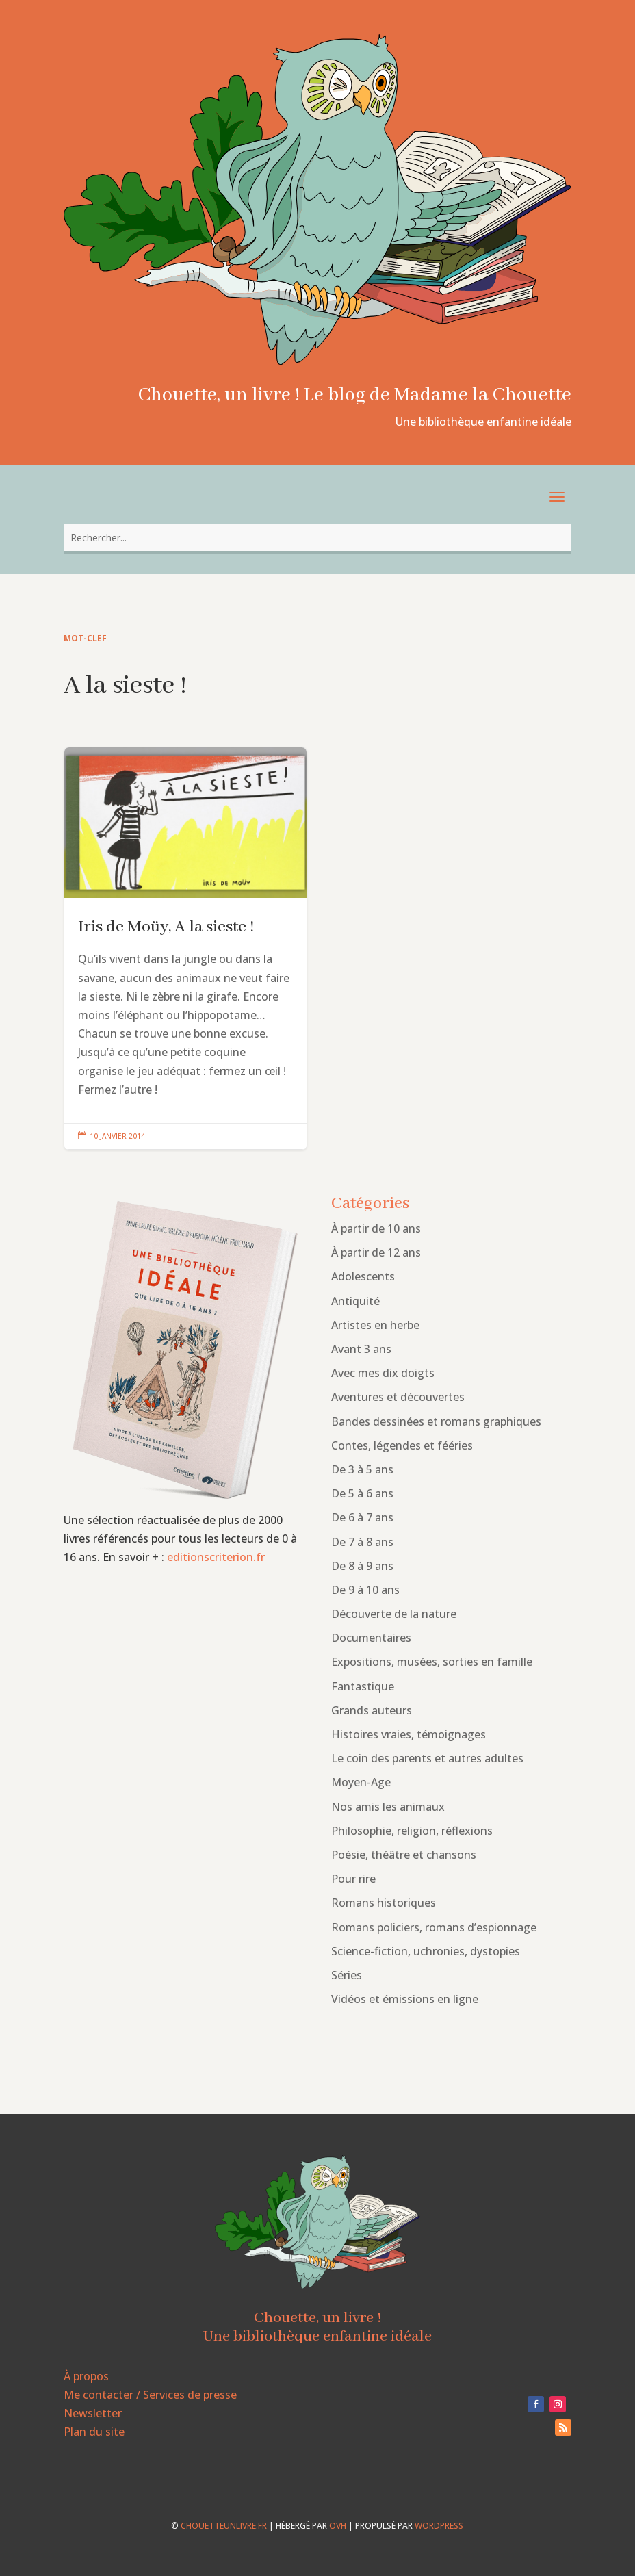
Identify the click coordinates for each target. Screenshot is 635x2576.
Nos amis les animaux (388, 1806)
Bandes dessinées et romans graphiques (436, 1421)
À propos (86, 2376)
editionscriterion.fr (216, 1556)
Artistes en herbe (375, 1324)
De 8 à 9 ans (362, 1565)
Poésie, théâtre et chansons (403, 1854)
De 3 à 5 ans (362, 1469)
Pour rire (353, 1878)
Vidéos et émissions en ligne (404, 1999)
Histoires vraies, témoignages (408, 1734)
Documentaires (371, 1637)
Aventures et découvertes (398, 1396)
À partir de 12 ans (376, 1252)
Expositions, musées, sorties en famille (431, 1661)
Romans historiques (383, 1902)
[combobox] (317, 537)
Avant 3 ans (361, 1348)
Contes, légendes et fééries (402, 1445)
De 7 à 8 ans (362, 1541)
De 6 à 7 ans (362, 1517)
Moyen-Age (361, 1782)
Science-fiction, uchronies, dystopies (425, 1951)
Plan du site (94, 2431)
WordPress (439, 2526)
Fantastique (362, 1686)
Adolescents (363, 1276)
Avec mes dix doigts (383, 1372)
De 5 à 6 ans (362, 1493)
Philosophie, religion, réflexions (412, 1830)
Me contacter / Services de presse (150, 2394)
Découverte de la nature (393, 1613)
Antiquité (355, 1301)
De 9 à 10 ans (365, 1589)
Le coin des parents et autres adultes (427, 1758)
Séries (346, 1975)
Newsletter (93, 2413)
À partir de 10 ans (376, 1228)
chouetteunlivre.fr (224, 2526)
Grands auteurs (371, 1710)
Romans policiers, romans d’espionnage (433, 1927)
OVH (337, 2526)
